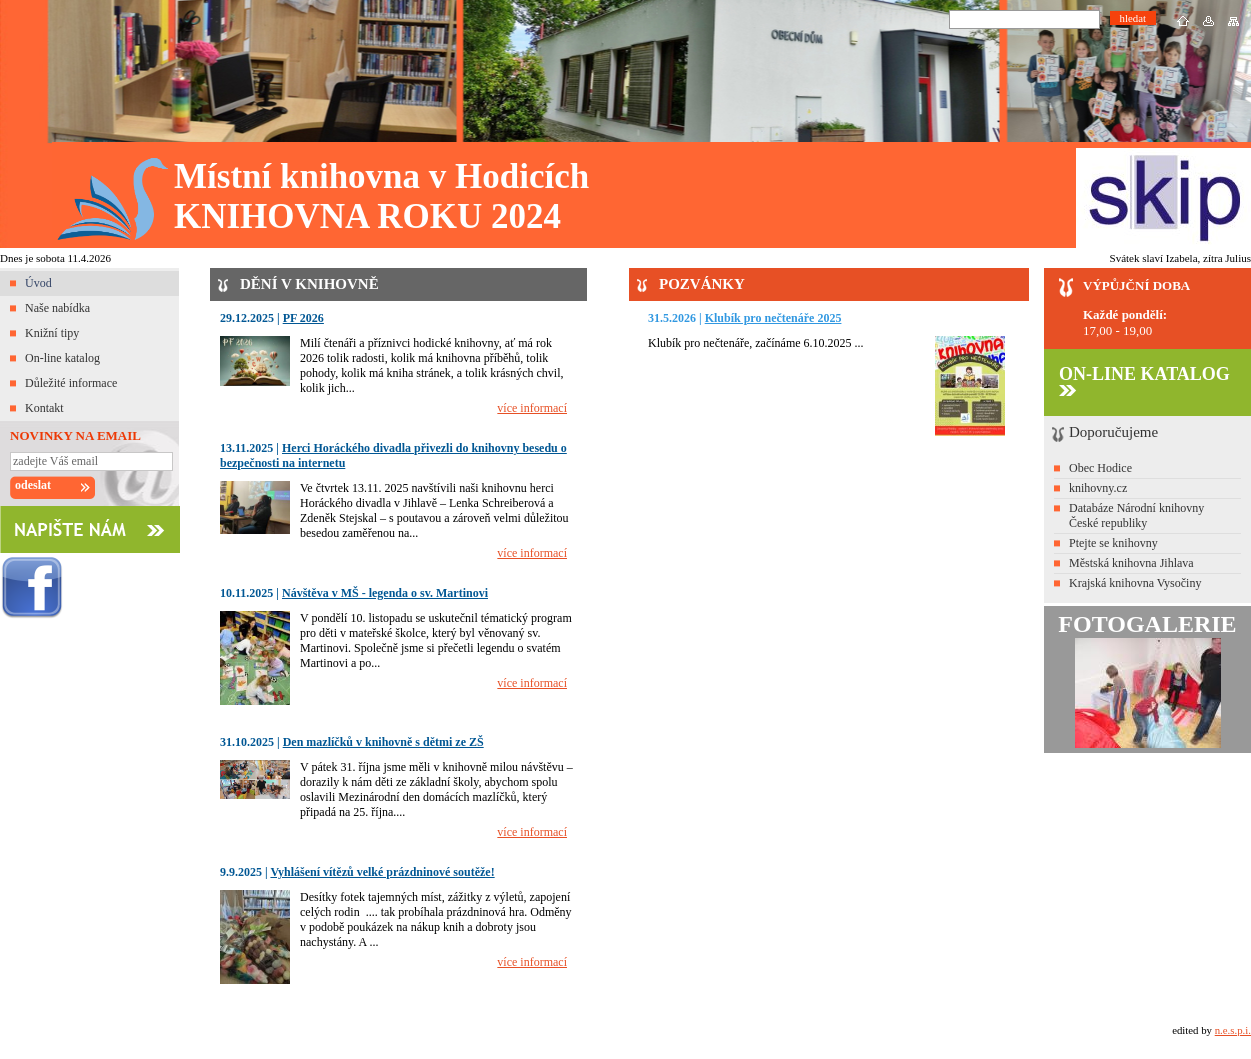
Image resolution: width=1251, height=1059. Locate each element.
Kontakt (44, 408)
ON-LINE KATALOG (1144, 380)
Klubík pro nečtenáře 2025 (773, 318)
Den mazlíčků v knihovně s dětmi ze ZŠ (383, 742)
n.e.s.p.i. (1233, 1030)
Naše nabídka (57, 308)
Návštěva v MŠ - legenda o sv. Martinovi (385, 593)
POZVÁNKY (702, 284)
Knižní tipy (52, 333)
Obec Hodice (1100, 468)
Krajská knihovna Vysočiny (1135, 583)
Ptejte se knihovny (1113, 543)
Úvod (38, 283)
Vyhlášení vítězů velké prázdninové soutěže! (382, 872)
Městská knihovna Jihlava (1131, 563)
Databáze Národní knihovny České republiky (1136, 515)
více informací (532, 408)
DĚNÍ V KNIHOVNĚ (309, 284)
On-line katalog (62, 358)
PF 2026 (303, 318)
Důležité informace (71, 383)
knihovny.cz (1098, 488)
